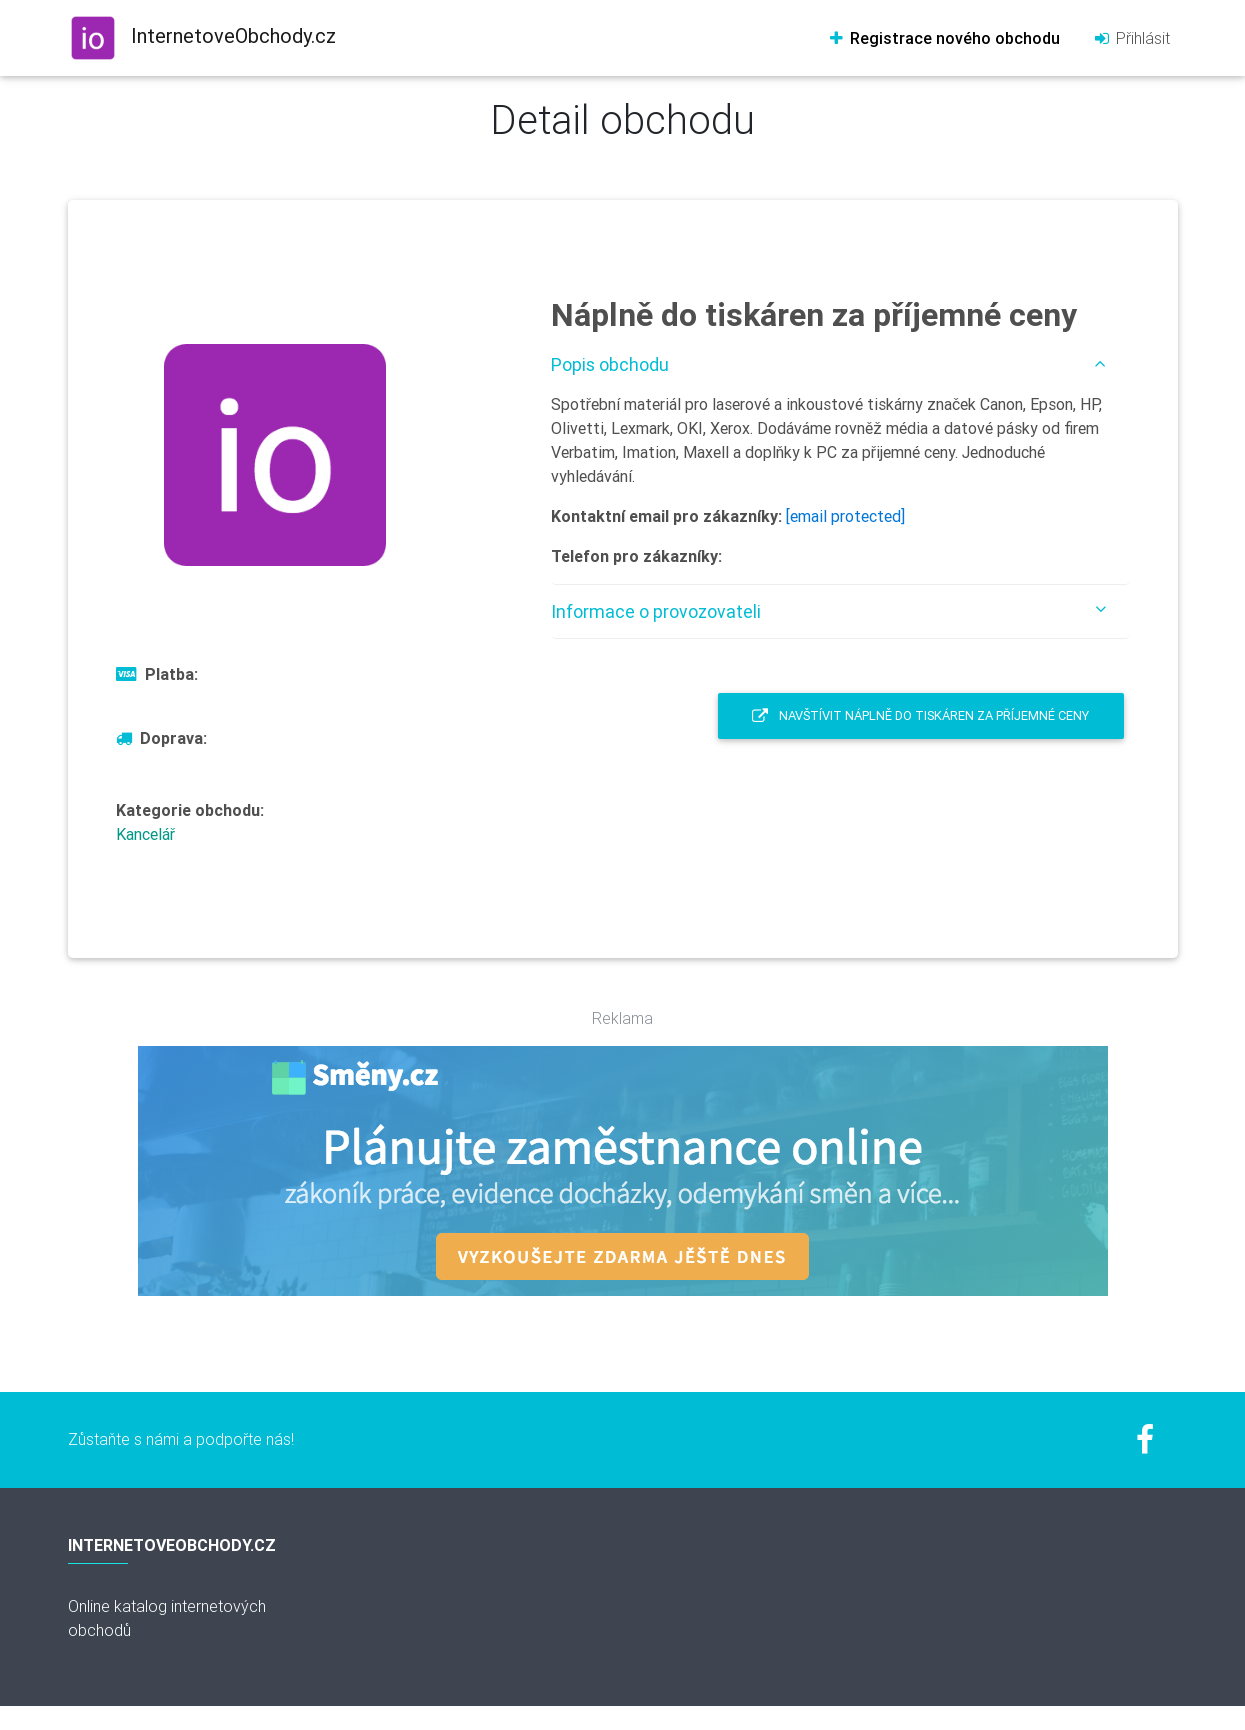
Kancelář (145, 834)
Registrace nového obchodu (943, 38)
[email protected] (845, 516)
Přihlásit (1131, 38)
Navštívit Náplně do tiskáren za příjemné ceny (920, 715)
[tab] (840, 364)
